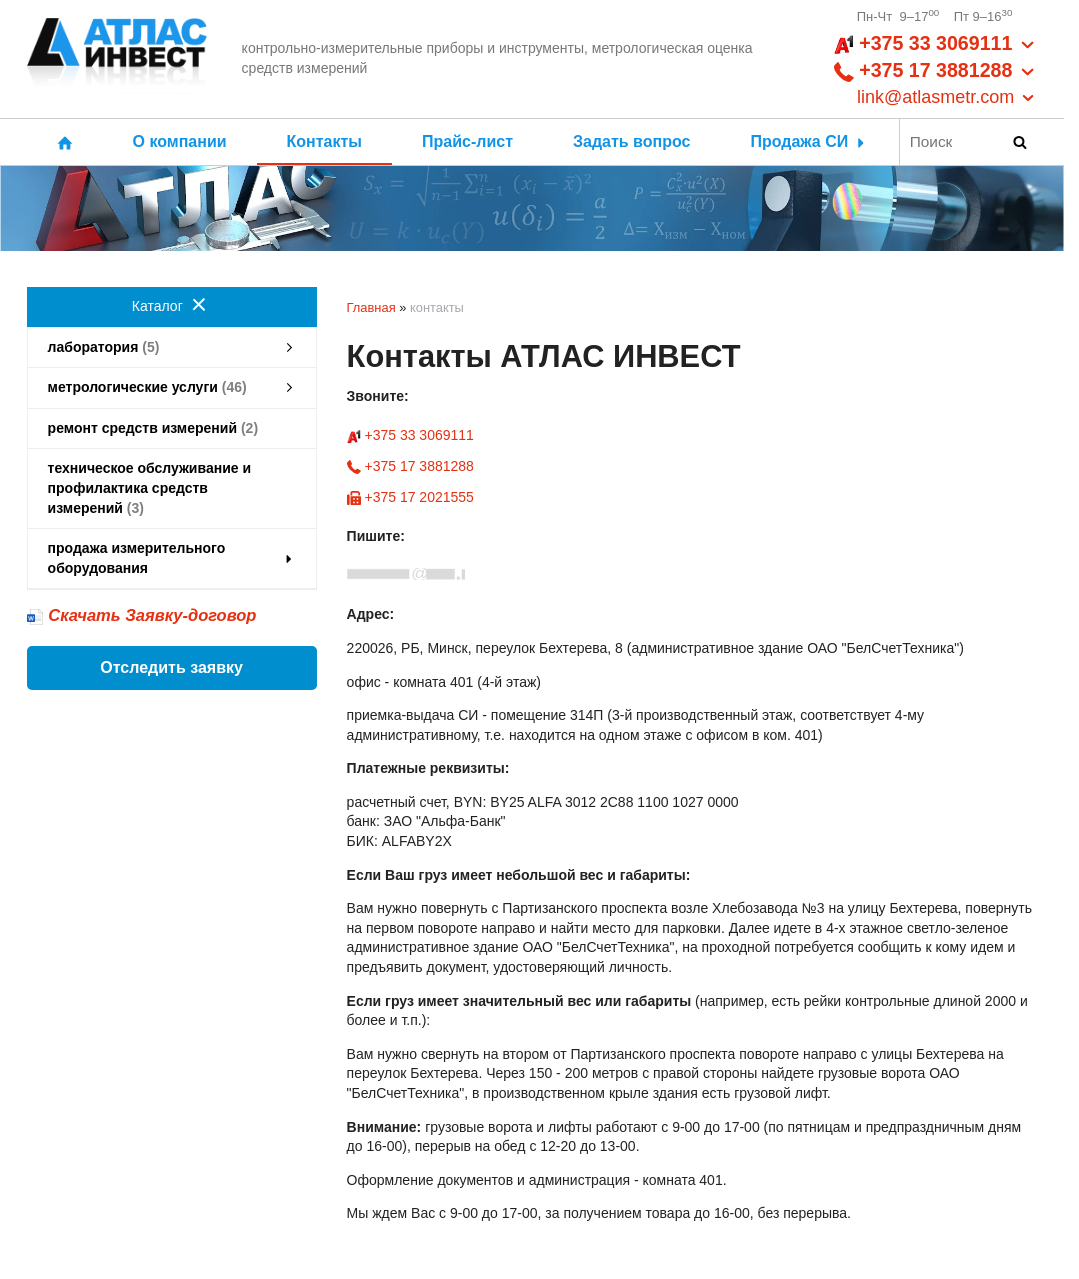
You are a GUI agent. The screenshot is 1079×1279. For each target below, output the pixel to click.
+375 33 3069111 (410, 435)
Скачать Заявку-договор (152, 615)
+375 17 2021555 (410, 497)
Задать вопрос (631, 141)
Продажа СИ (809, 141)
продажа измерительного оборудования (172, 558)
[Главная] (117, 59)
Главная (371, 307)
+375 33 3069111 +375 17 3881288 (935, 71)
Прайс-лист (467, 141)
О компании (180, 141)
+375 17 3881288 (410, 466)
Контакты (324, 141)
